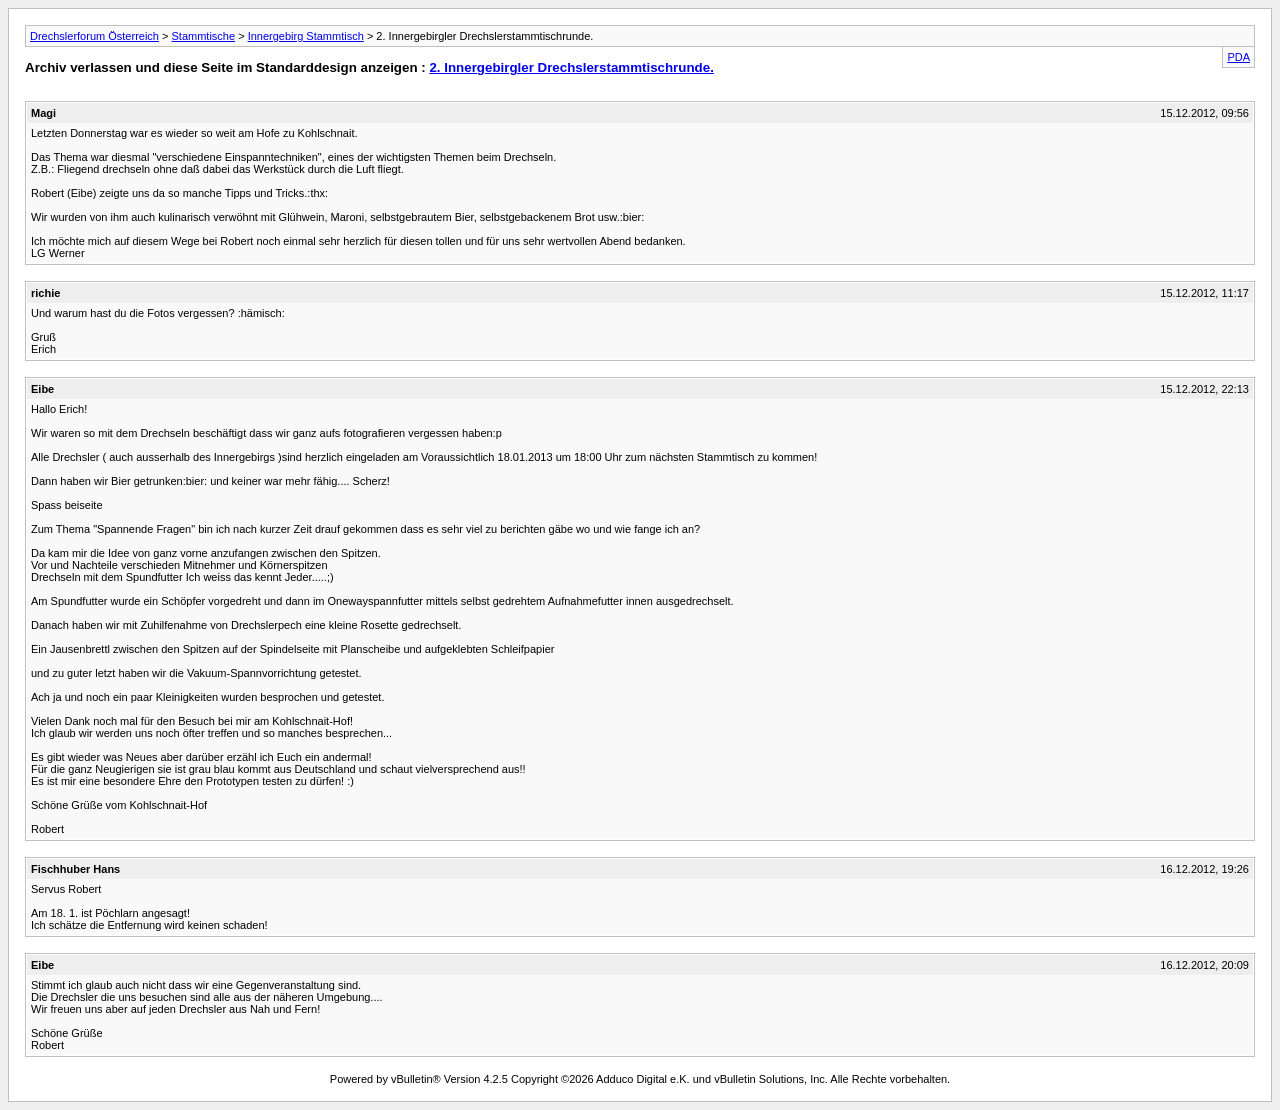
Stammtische (204, 36)
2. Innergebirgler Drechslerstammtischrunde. (571, 67)
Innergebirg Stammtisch (306, 36)
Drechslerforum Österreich (94, 36)
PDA (1238, 57)
